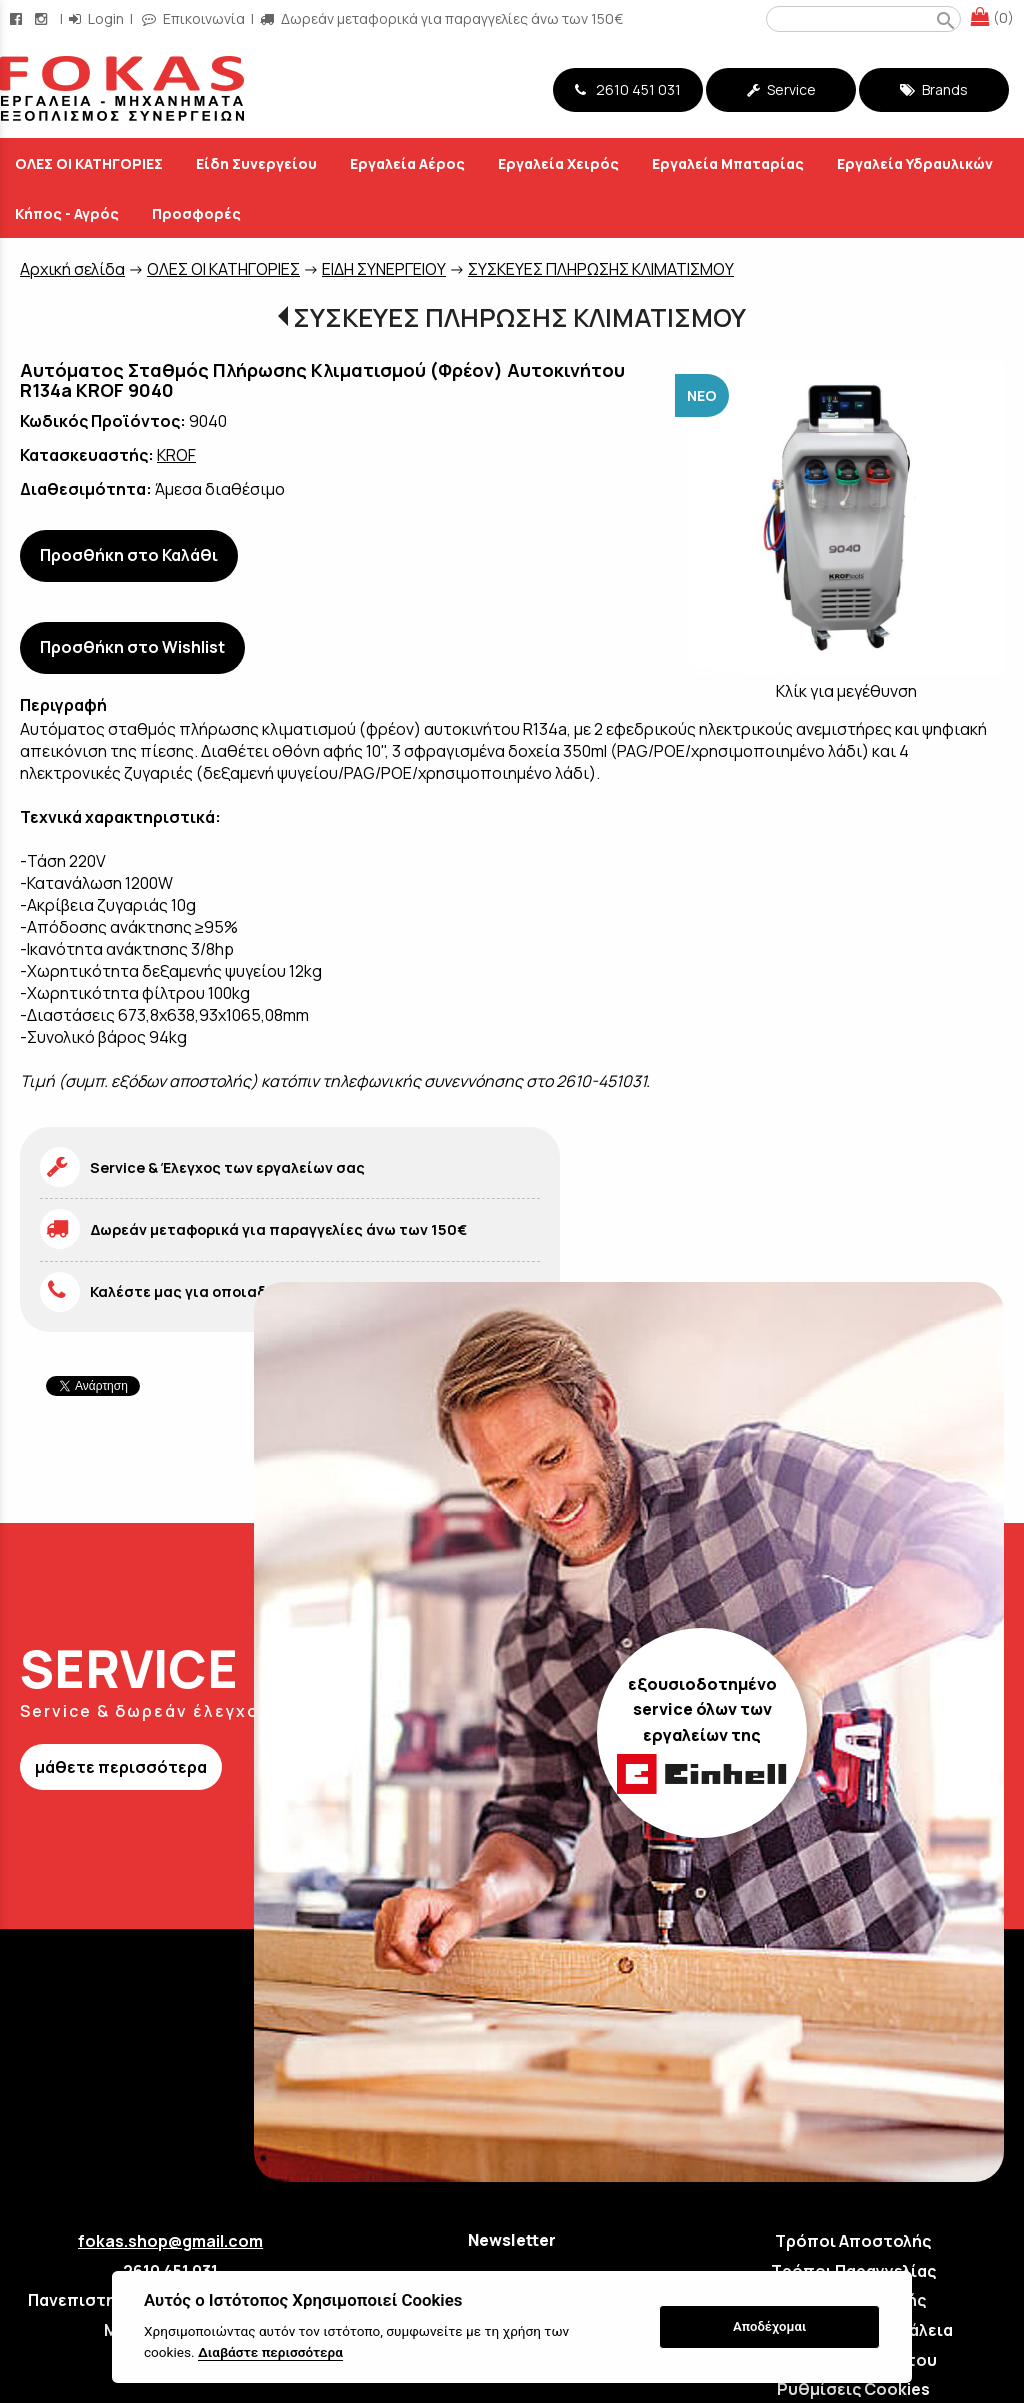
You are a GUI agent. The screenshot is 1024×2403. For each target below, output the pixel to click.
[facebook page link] (18, 18)
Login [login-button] (96, 18)
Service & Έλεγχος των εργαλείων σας (227, 1167)
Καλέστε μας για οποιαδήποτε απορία (230, 1291)
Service (781, 89)
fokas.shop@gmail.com (170, 2241)
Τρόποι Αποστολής (853, 2241)
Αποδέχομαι (769, 2326)
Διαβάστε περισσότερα (270, 2352)
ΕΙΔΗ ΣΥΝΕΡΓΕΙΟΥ (384, 269)
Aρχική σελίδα (72, 269)
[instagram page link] (43, 18)
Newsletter (512, 2240)
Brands (934, 89)
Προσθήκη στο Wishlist (132, 647)
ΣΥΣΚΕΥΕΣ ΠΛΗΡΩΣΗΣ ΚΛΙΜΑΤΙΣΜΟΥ (601, 269)
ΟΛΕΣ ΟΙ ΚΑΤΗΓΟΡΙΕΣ (223, 269)
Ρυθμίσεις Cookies (853, 2389)
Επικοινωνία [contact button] (193, 18)
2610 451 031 (628, 89)
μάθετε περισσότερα (121, 1767)
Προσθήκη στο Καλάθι (129, 555)
